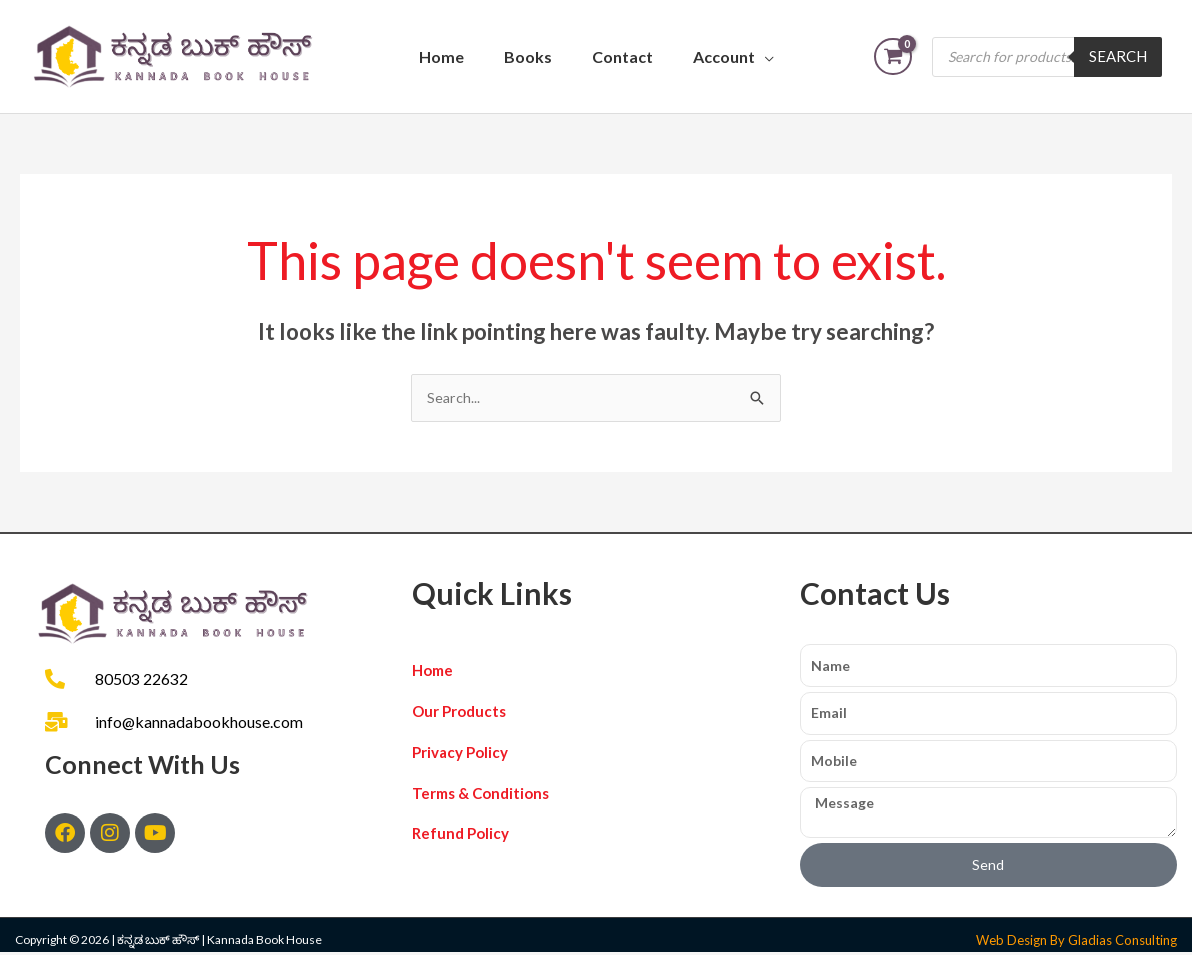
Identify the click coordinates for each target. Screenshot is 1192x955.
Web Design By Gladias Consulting (1076, 943)
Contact (622, 56)
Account (724, 56)
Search (1118, 56)
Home (441, 56)
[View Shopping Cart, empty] (893, 56)
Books (528, 56)
